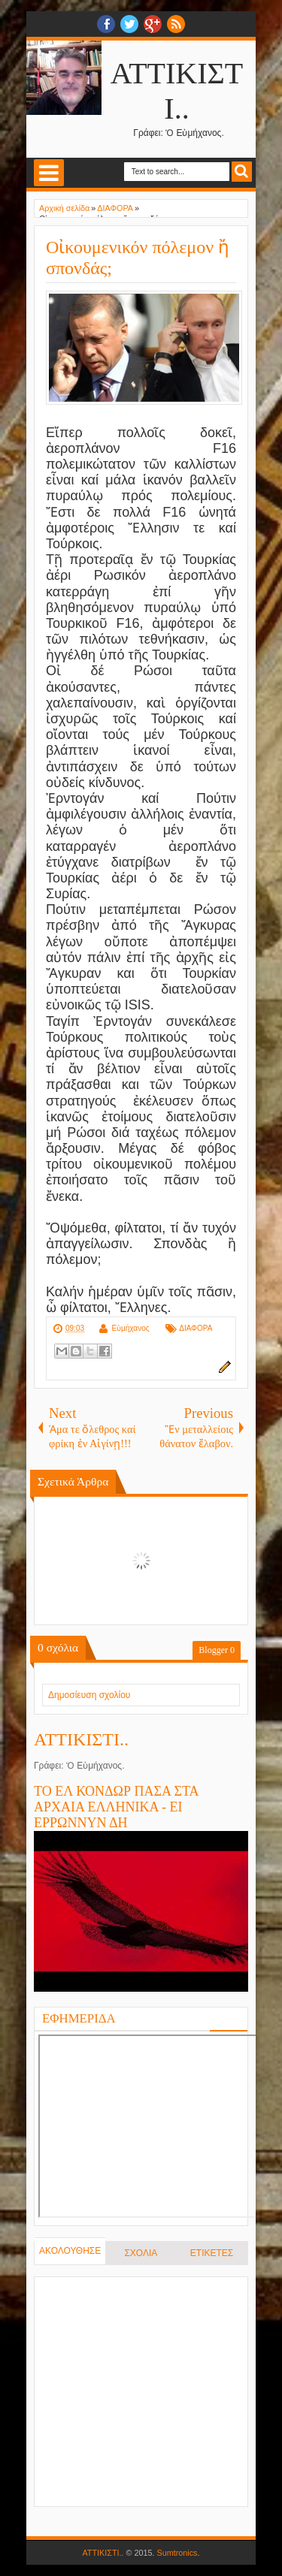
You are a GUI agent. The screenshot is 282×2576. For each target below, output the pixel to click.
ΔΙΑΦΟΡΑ (195, 1328)
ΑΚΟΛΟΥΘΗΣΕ (70, 2251)
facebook (106, 24)
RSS (176, 24)
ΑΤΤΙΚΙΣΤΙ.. (81, 1739)
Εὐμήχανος (130, 1328)
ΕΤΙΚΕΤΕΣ (211, 2253)
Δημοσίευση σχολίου (89, 1695)
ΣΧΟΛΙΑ (140, 2253)
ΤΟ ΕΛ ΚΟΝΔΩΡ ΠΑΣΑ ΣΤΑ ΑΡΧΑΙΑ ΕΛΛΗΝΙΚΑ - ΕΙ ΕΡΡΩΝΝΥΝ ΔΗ (116, 1807)
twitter (129, 24)
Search (242, 171)
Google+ (153, 24)
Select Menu (49, 172)
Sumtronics (177, 2552)
